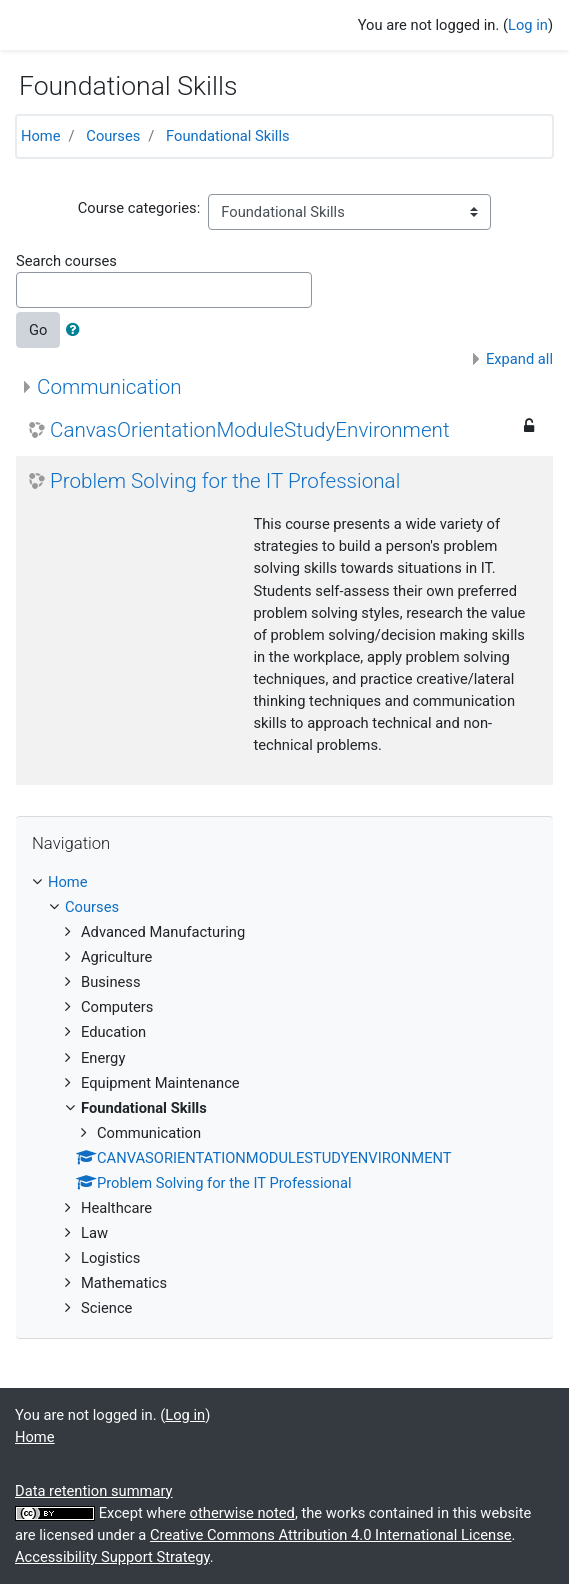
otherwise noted (242, 1513)
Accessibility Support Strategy (112, 1557)
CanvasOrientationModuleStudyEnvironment (250, 430)
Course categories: (139, 208)
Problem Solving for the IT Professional (225, 481)
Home (41, 136)
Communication (109, 387)
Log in (528, 25)
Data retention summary (94, 1491)
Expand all (519, 359)
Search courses (66, 261)
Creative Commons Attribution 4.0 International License (331, 1535)
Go (38, 330)
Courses (113, 136)
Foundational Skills (227, 136)
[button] (77, 330)
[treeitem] (284, 882)
